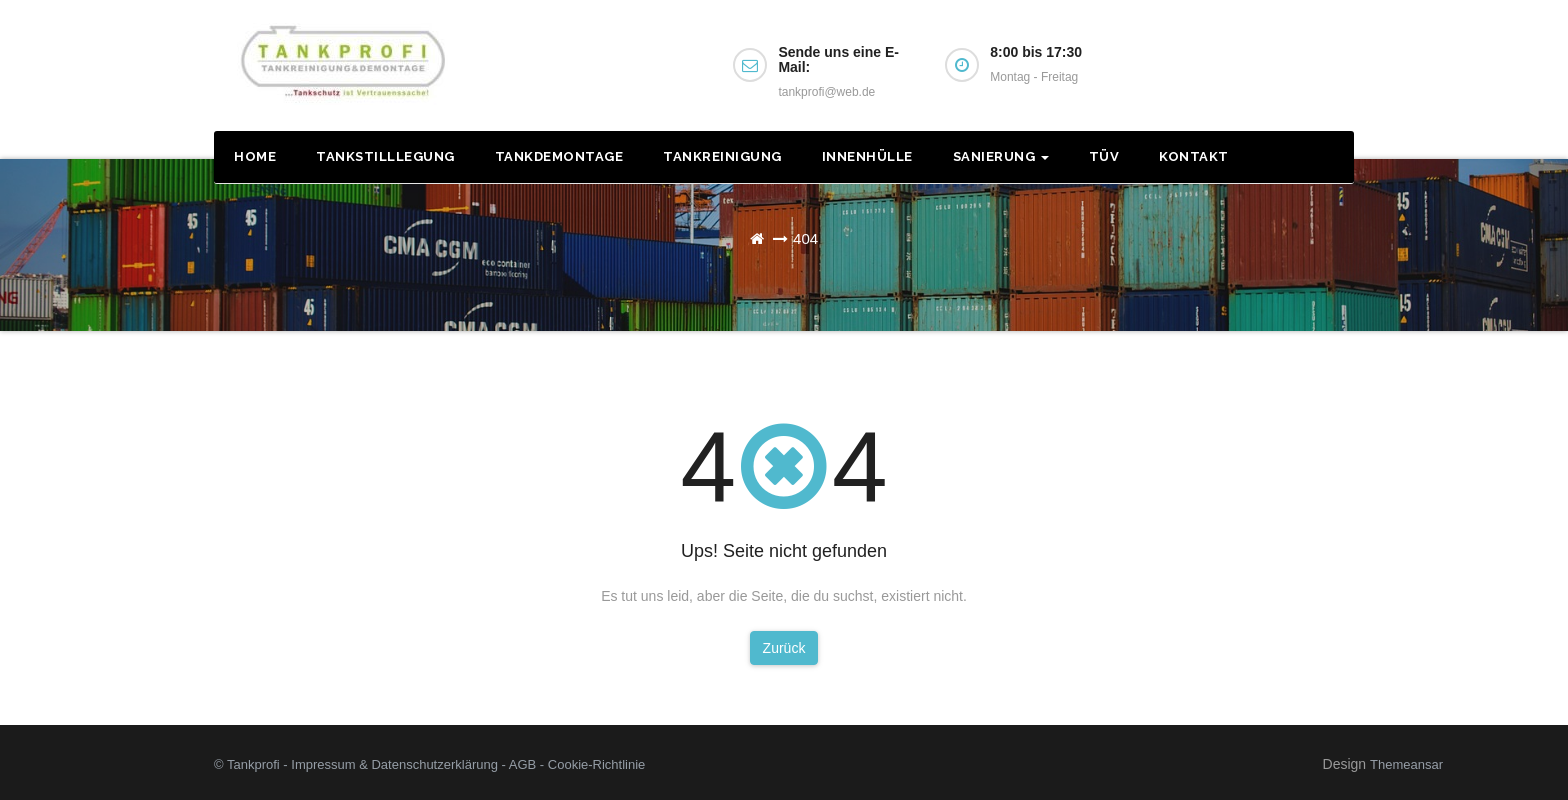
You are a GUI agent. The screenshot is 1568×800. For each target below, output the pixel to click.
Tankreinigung (722, 156)
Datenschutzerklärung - (439, 764)
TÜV (1104, 156)
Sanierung (1001, 156)
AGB (522, 764)
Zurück (784, 648)
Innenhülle (867, 156)
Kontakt (1194, 156)
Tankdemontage (559, 156)
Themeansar (1406, 764)
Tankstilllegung (385, 156)
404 (805, 238)
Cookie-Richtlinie (597, 764)
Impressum (323, 764)
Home (255, 156)
